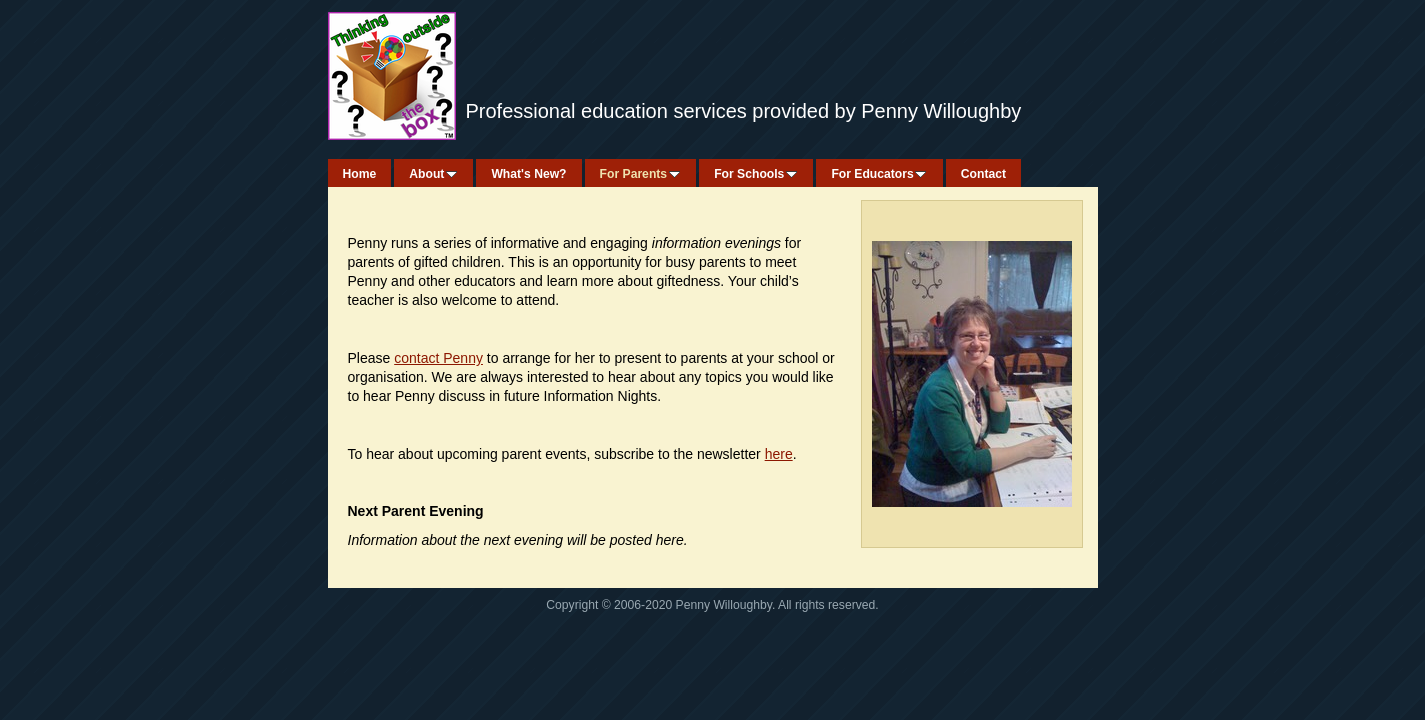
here (779, 454)
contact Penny (438, 358)
